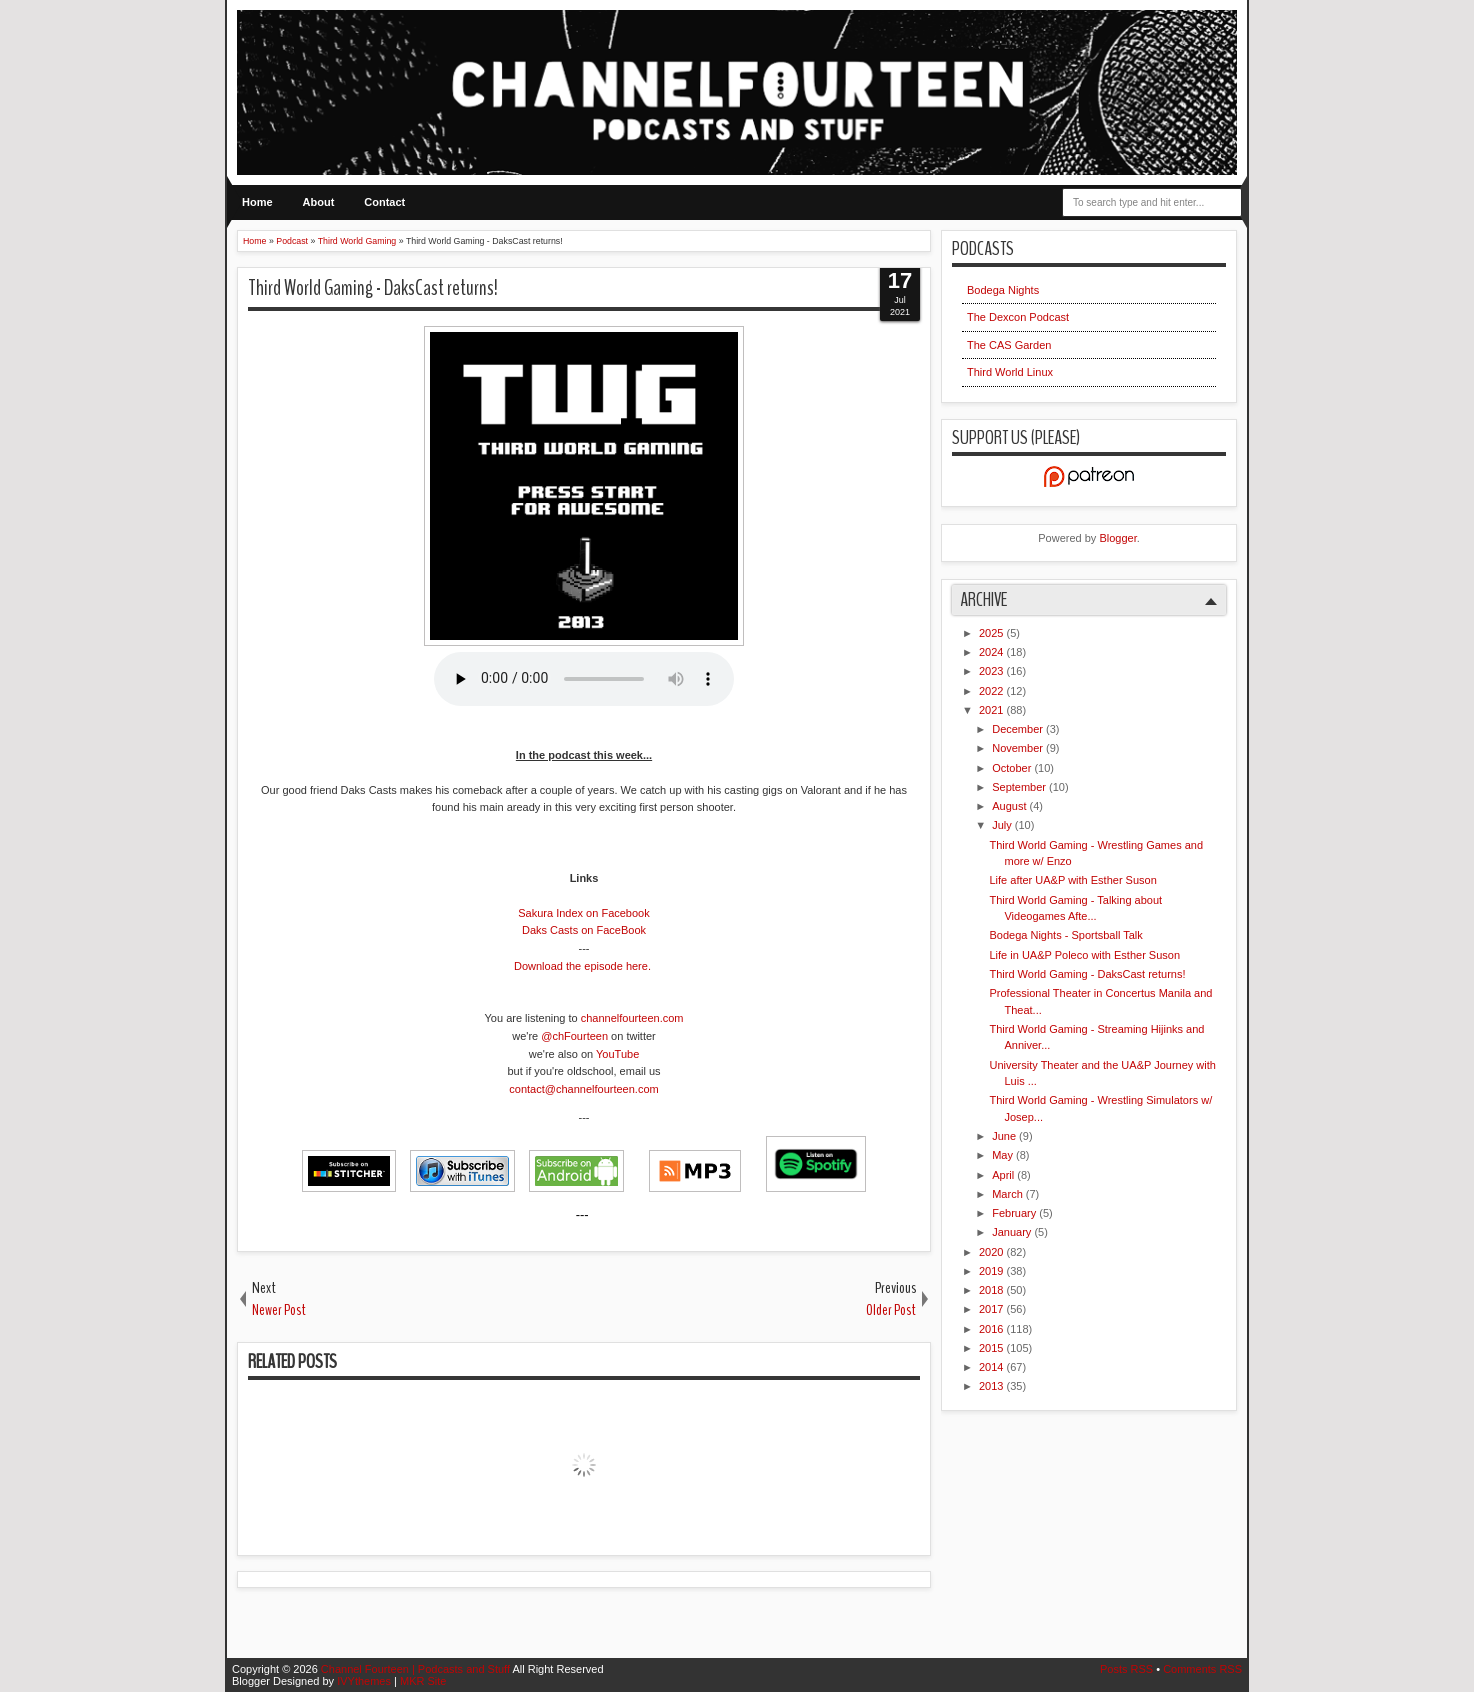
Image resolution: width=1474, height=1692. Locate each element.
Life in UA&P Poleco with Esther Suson (1084, 955)
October (1013, 768)
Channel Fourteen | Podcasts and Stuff (417, 1669)
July (1003, 825)
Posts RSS (1128, 1669)
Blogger (1117, 538)
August (1010, 806)
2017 (993, 1309)
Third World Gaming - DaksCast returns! (373, 288)
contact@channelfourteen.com (583, 1089)
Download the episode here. (582, 966)
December (1019, 729)
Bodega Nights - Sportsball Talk (1065, 935)
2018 (993, 1290)
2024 (993, 652)
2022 (993, 691)
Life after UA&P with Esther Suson (1072, 880)
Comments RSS (1202, 1669)
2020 (993, 1252)
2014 (993, 1367)
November (1019, 748)
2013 (993, 1386)
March (1009, 1194)
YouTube (617, 1054)
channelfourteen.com (632, 1018)
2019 (993, 1271)
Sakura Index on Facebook (583, 913)
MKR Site (423, 1681)
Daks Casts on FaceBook (584, 930)
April (1004, 1175)
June (1005, 1136)
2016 (993, 1329)
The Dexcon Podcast (1018, 317)
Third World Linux (1010, 372)
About (319, 202)
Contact (384, 202)
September (1020, 787)
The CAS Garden (1009, 345)
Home (257, 202)
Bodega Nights (1003, 290)
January (1013, 1232)
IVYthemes (365, 1681)
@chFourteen (574, 1036)
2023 (993, 671)
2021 (993, 710)
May (1004, 1155)
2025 (993, 633)
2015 (993, 1348)
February (1015, 1213)
